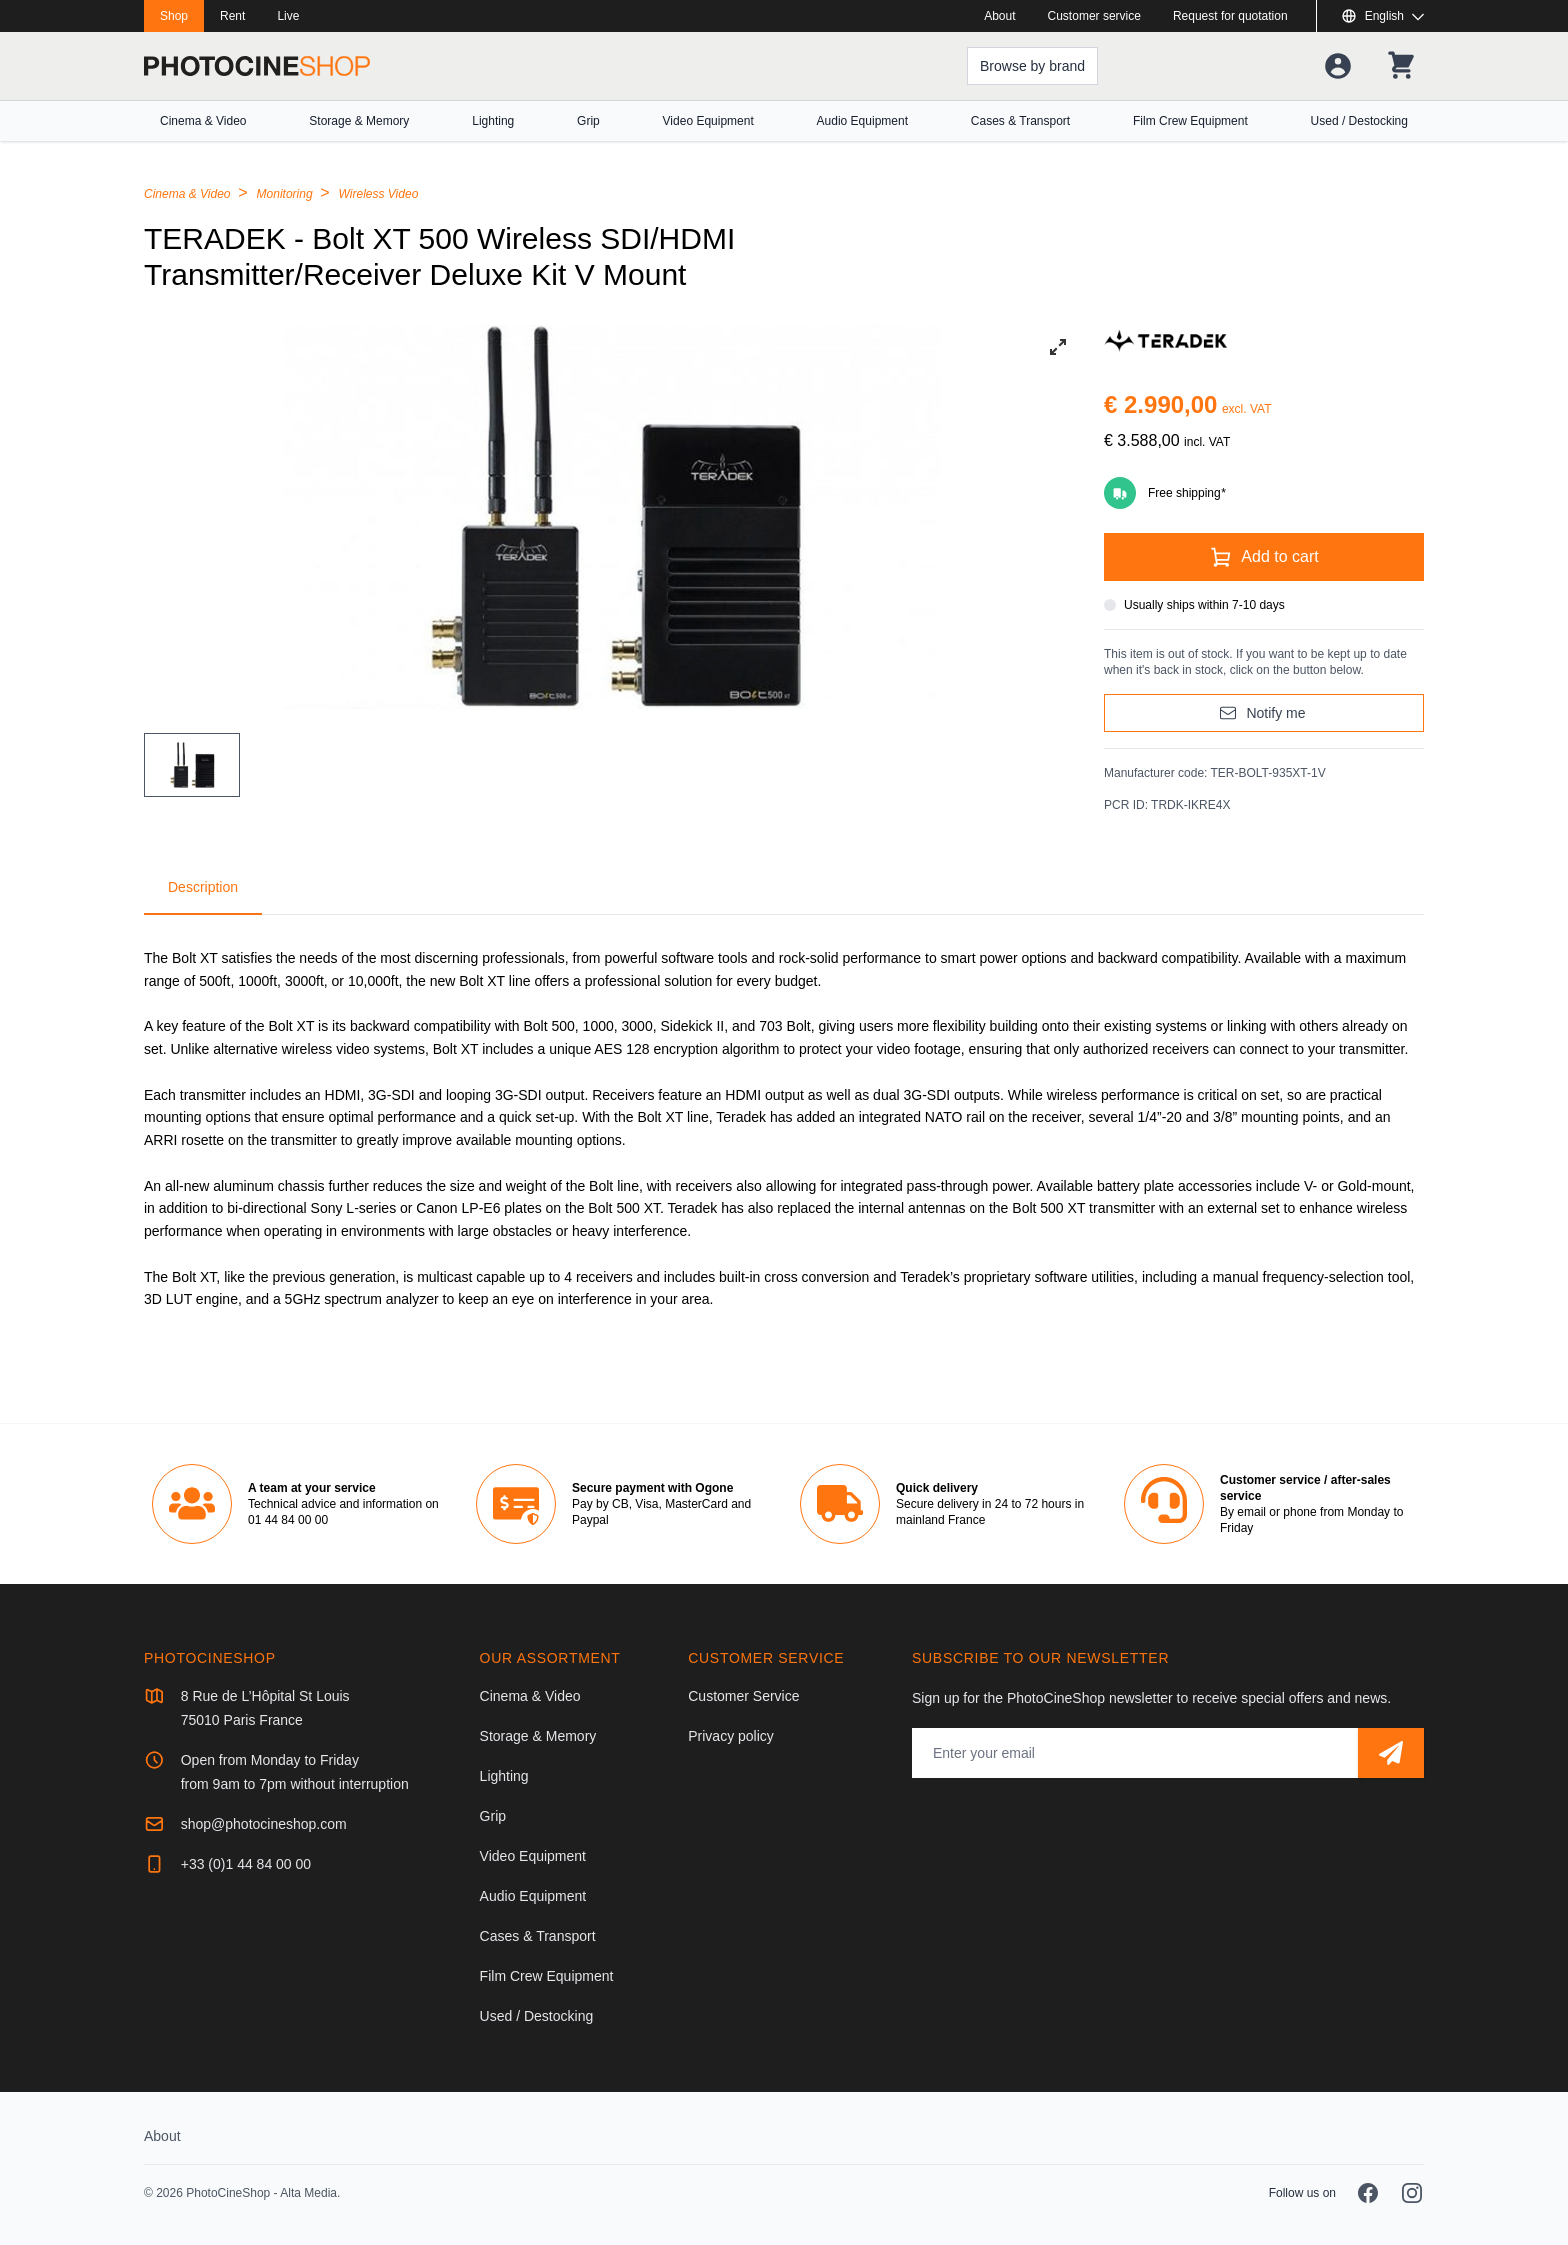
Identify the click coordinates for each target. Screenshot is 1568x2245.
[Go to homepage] (257, 66)
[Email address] (1135, 1753)
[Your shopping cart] (1400, 66)
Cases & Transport (1020, 121)
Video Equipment (708, 121)
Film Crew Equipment (1190, 121)
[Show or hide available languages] (1382, 16)
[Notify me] (1264, 713)
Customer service (1094, 16)
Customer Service (743, 1696)
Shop (174, 16)
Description (203, 887)
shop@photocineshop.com (264, 1824)
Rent (232, 16)
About (999, 16)
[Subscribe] (1391, 1753)
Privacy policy (731, 1736)
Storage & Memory (359, 121)
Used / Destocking (1359, 121)
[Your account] (1336, 66)
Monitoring (286, 194)
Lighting (493, 121)
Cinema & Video (203, 121)
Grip (588, 121)
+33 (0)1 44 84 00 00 (246, 1864)
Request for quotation (1230, 16)
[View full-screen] (1058, 347)
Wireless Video (379, 194)
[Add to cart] (1264, 557)
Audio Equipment (862, 121)
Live (288, 16)
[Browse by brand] (1031, 66)
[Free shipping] (1264, 493)
